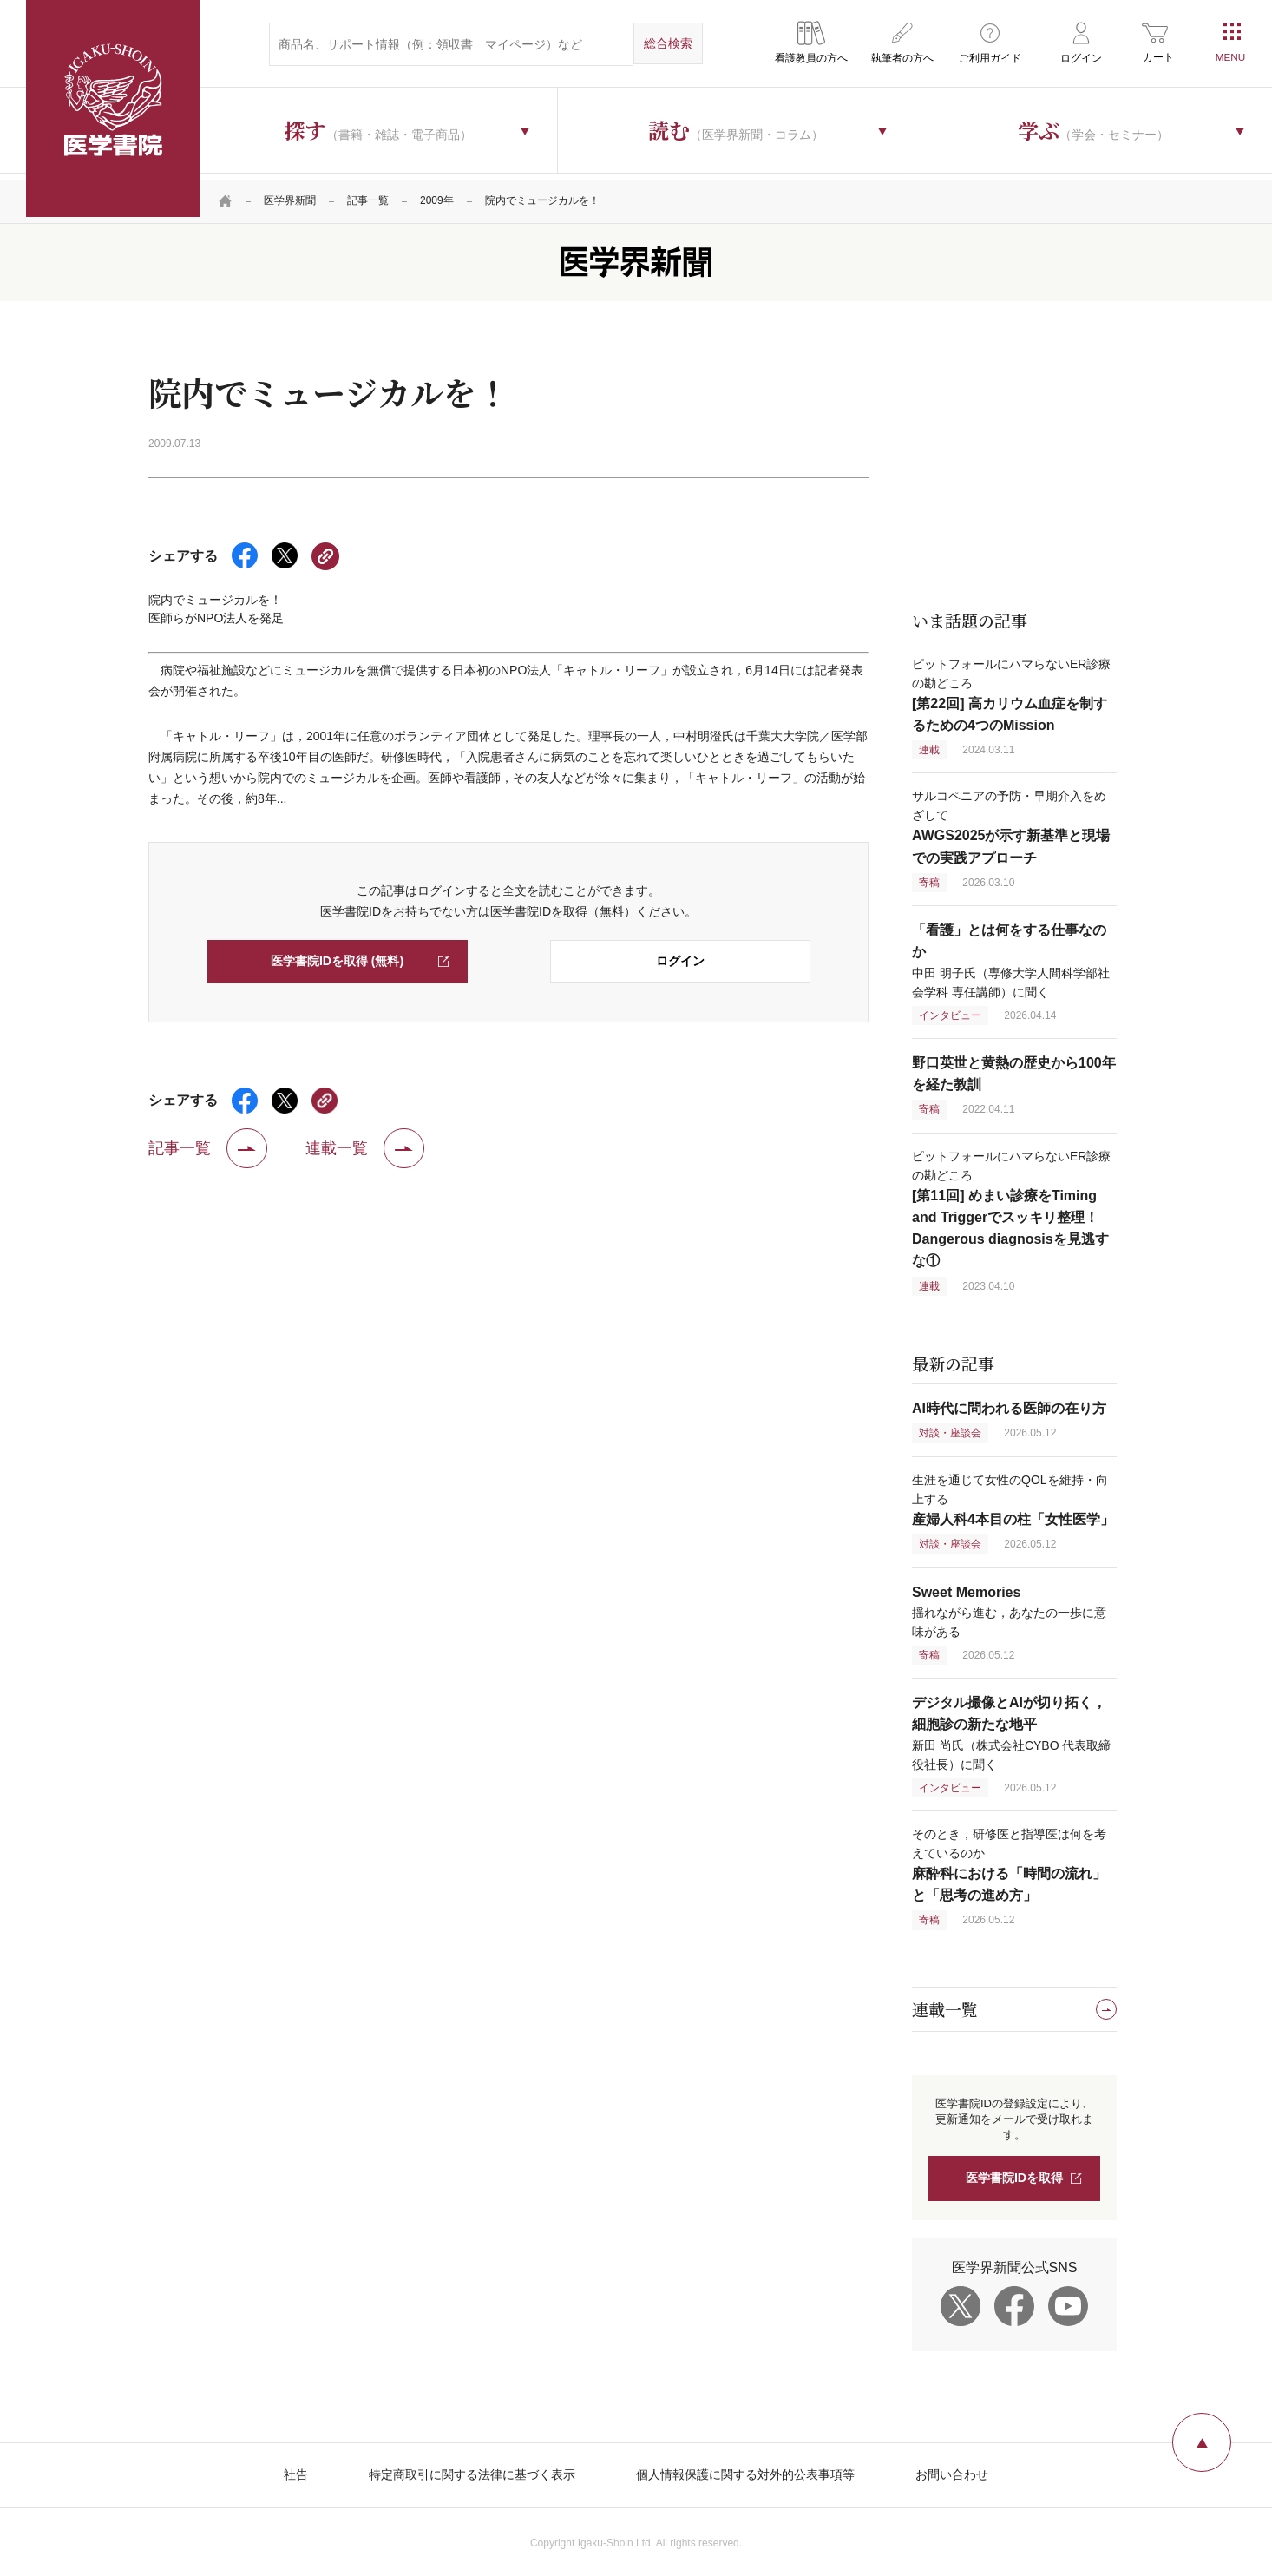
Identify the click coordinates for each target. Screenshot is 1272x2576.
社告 (296, 2469)
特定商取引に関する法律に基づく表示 (472, 2469)
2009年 (437, 195)
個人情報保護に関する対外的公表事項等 (745, 2469)
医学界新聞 (290, 195)
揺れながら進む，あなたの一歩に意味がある (1009, 1606)
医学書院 (113, 108)
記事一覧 (368, 195)
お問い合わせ (951, 2469)
